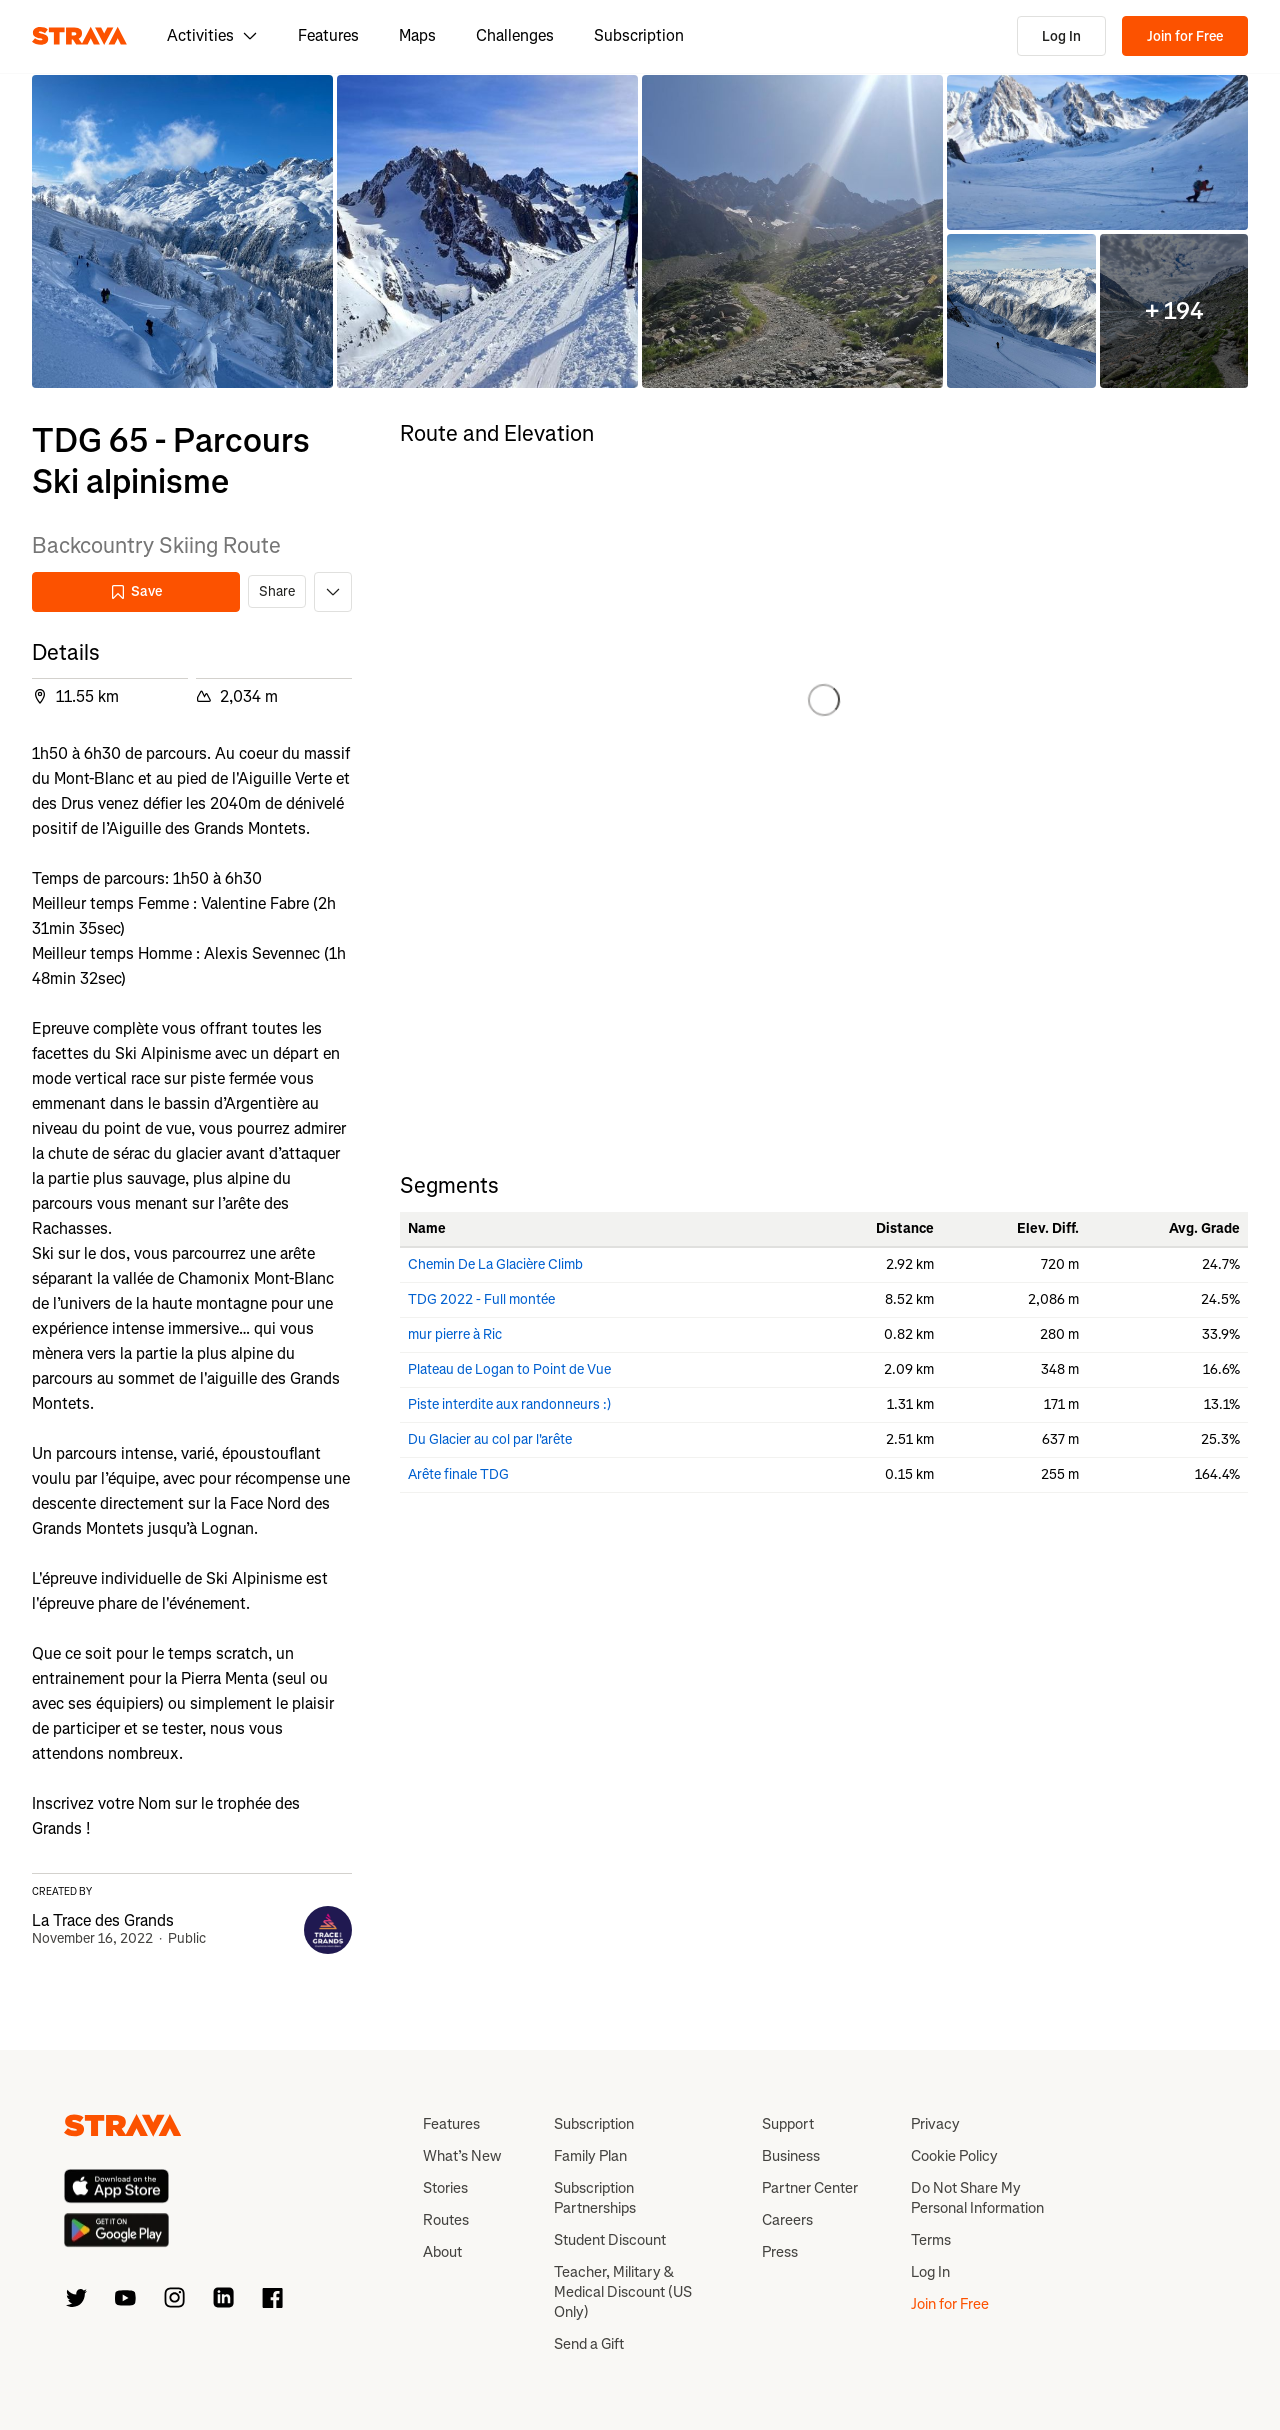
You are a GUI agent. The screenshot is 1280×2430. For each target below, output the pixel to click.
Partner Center (810, 2188)
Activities (212, 35)
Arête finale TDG (458, 1474)
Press (780, 2252)
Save (136, 591)
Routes (446, 2220)
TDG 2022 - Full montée (481, 1299)
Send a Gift (589, 2344)
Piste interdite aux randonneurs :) (509, 1404)
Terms (931, 2240)
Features (328, 35)
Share (277, 591)
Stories (445, 2188)
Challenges (515, 35)
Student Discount (610, 2240)
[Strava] (79, 36)
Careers (787, 2220)
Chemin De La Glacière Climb (495, 1264)
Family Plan (590, 2156)
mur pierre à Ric (455, 1334)
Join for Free (1185, 36)
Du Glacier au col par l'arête (490, 1439)
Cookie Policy (954, 2156)
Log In (1061, 36)
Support (788, 2124)
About (442, 2252)
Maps (417, 35)
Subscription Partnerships (595, 2198)
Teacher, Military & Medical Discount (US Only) (623, 2292)
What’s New (462, 2156)
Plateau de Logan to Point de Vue (509, 1369)
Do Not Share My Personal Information (977, 2198)
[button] (182, 231)
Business (791, 2156)
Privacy (935, 2124)
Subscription (639, 35)
